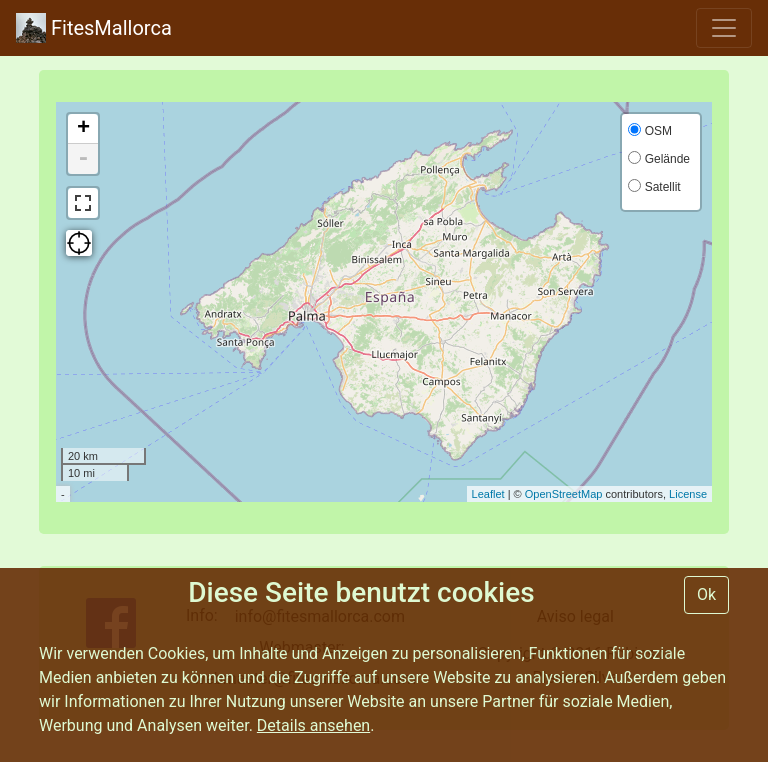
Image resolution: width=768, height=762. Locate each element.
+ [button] (83, 129)
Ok (706, 594)
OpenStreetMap (564, 494)
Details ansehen (313, 725)
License (688, 494)
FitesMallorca (94, 28)
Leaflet (488, 494)
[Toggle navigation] (724, 28)
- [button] (83, 159)
